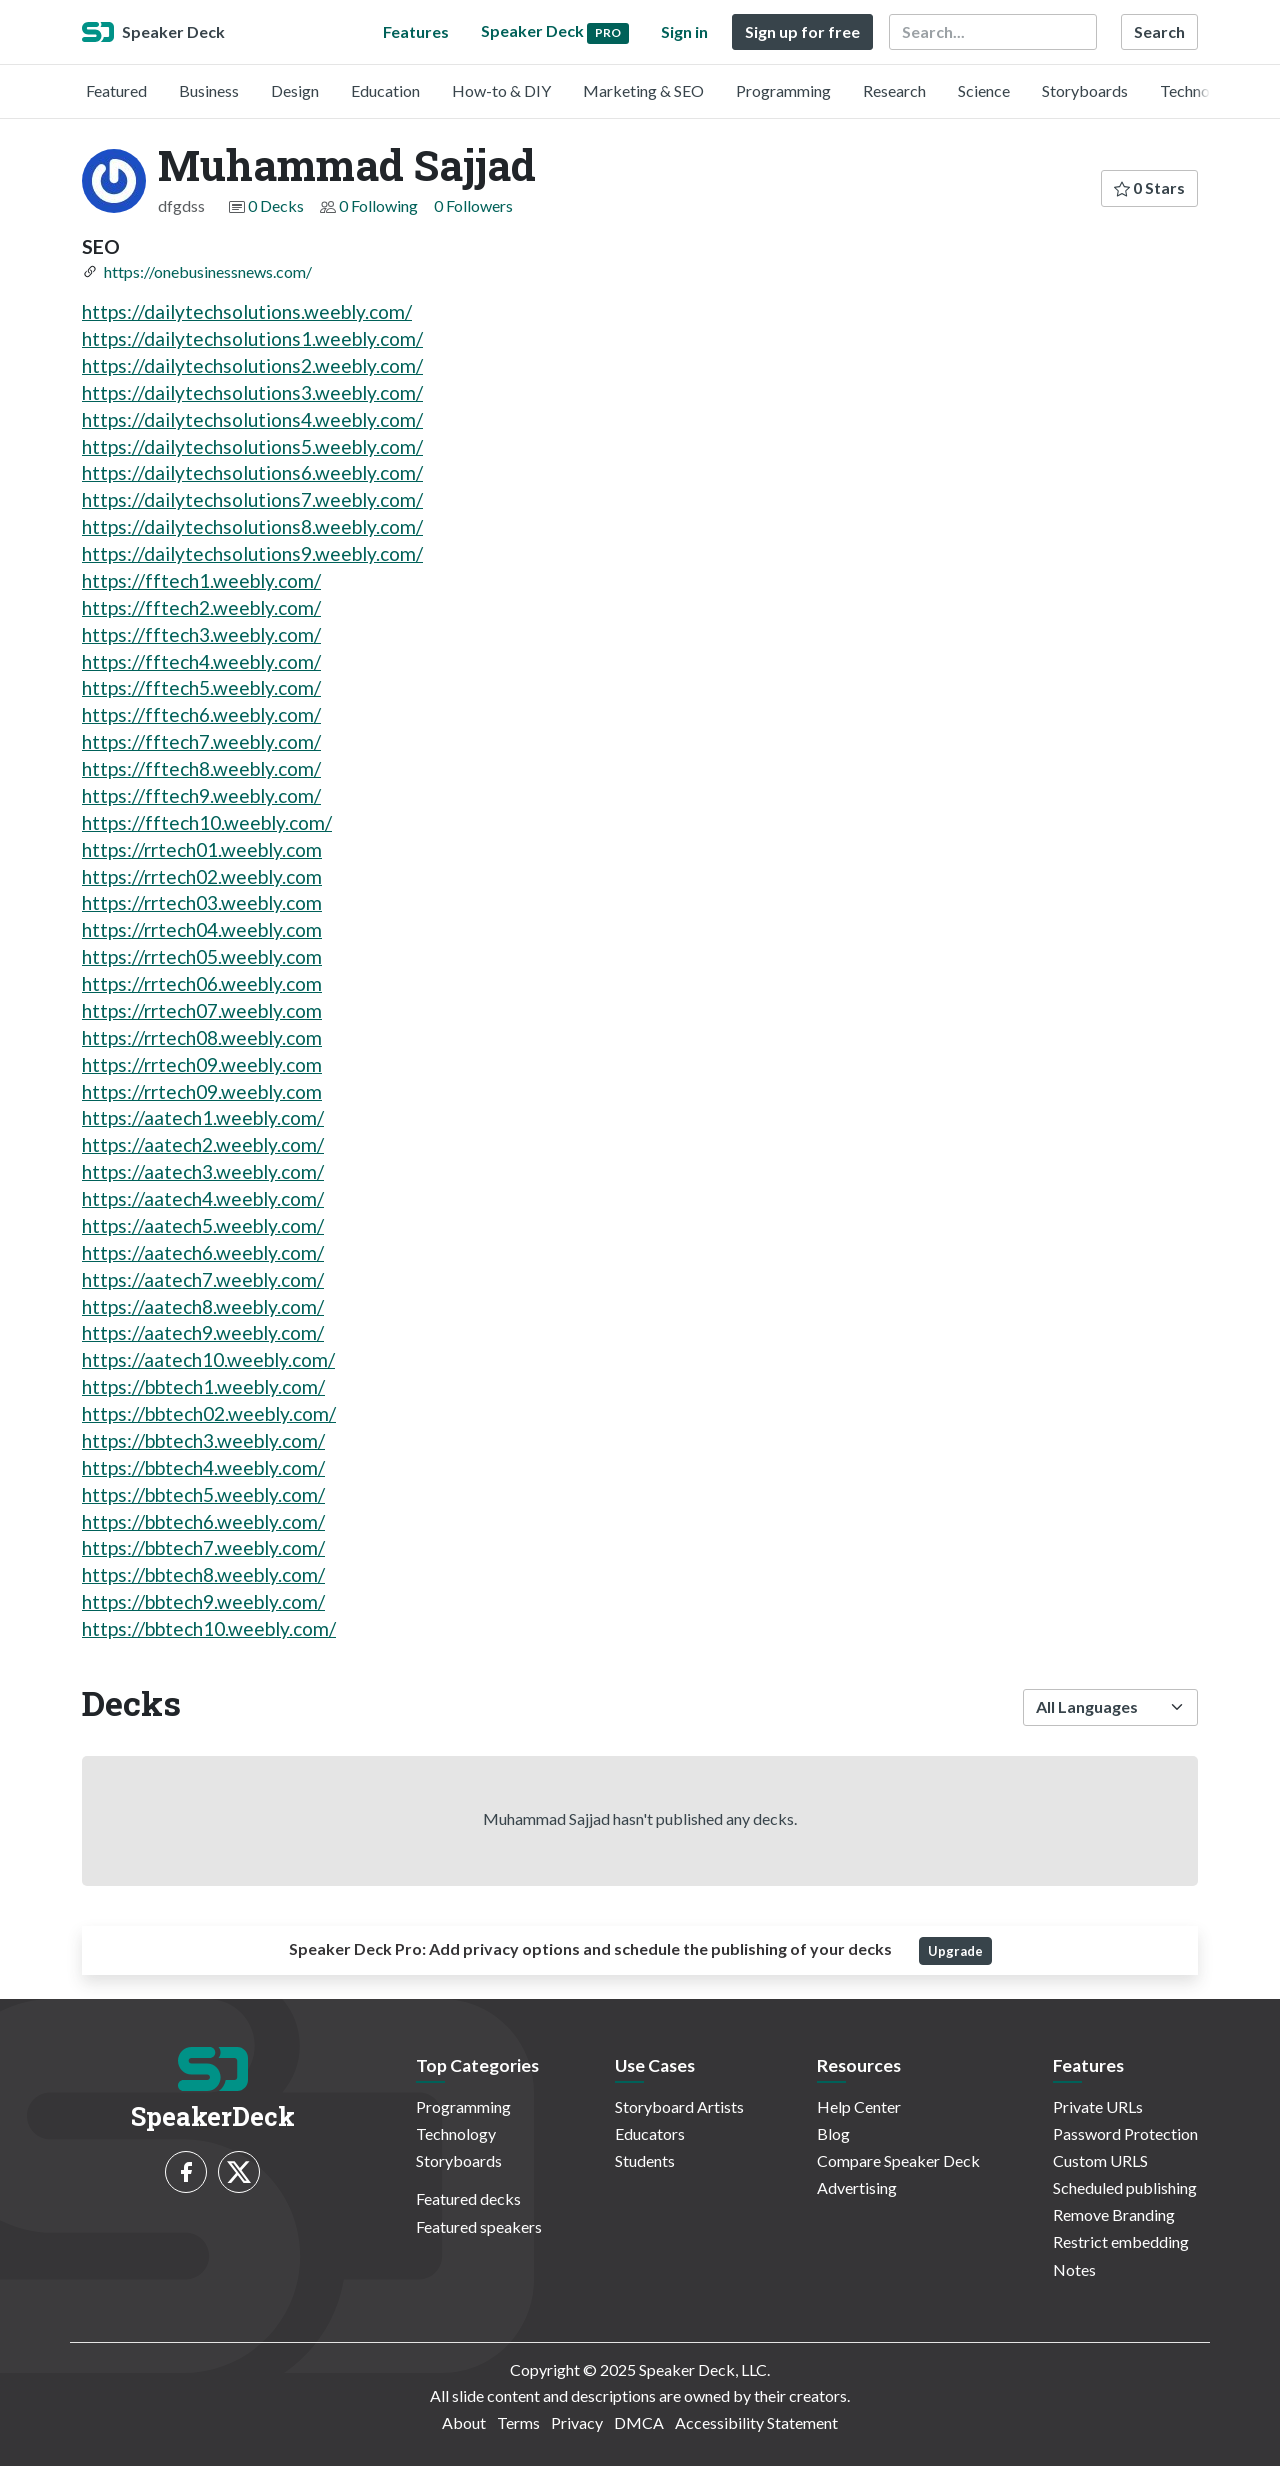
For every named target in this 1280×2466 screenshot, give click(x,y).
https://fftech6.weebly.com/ (201, 714)
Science (984, 90)
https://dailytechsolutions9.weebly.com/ (252, 553)
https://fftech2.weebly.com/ (201, 607)
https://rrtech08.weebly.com (202, 1037)
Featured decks (468, 2198)
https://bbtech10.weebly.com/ (209, 1628)
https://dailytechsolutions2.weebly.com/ (252, 365)
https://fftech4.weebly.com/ (201, 661)
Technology (1200, 90)
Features (416, 31)
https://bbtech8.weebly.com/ (203, 1574)
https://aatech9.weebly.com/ (203, 1332)
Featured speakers (479, 2226)
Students (645, 2160)
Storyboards (1085, 90)
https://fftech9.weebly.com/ (201, 795)
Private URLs (1098, 2106)
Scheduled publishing (1125, 2187)
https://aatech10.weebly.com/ (208, 1359)
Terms (518, 2422)
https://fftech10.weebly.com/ (207, 822)
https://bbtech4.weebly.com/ (203, 1467)
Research (894, 90)
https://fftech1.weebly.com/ (201, 580)
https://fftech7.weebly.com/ (201, 741)
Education (385, 90)
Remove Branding (1114, 2214)
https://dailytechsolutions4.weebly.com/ (252, 419)
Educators (650, 2133)
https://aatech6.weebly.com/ (203, 1252)
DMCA (639, 2422)
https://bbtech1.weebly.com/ (203, 1386)
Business (209, 90)
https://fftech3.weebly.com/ (201, 634)
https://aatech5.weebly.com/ (203, 1225)
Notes (1074, 2269)
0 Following (378, 205)
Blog (833, 2133)
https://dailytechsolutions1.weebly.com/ (252, 338)
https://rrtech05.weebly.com (202, 956)
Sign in (684, 31)
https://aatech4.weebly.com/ (203, 1198)
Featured (116, 90)
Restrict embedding (1121, 2241)
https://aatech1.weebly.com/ (203, 1117)
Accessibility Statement (756, 2422)
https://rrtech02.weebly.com (202, 876)
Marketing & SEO (643, 90)
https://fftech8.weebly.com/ (201, 768)
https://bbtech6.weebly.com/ (203, 1521)
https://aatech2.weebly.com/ (203, 1144)
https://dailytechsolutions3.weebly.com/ (252, 392)
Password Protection (1125, 2133)
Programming (783, 90)
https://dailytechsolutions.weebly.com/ (247, 311)
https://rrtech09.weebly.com (202, 1064)
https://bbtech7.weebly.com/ (203, 1547)
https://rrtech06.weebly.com (202, 983)
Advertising (857, 2187)
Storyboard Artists (679, 2106)
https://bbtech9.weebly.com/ (203, 1601)
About (464, 2422)
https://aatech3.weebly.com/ (203, 1171)
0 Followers (473, 205)
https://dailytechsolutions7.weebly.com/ (252, 499)
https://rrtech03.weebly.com (202, 902)
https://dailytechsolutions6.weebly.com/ (252, 472)
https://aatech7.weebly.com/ (203, 1279)
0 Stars (1149, 187)
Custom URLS (1100, 2160)
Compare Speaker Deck (898, 2160)
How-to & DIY (501, 90)
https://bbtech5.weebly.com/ (203, 1494)
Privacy (577, 2422)
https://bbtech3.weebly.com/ (203, 1440)
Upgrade (955, 1951)
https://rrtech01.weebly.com (202, 849)
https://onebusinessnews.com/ (208, 271)
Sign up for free (802, 31)
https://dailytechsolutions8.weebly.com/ (252, 526)
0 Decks (276, 205)
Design (295, 90)
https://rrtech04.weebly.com (202, 929)
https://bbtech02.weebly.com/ (209, 1413)
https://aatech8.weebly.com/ (203, 1306)
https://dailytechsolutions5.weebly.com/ (252, 446)
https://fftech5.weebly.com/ (201, 687)
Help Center (859, 2106)
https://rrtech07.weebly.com (202, 1010)
